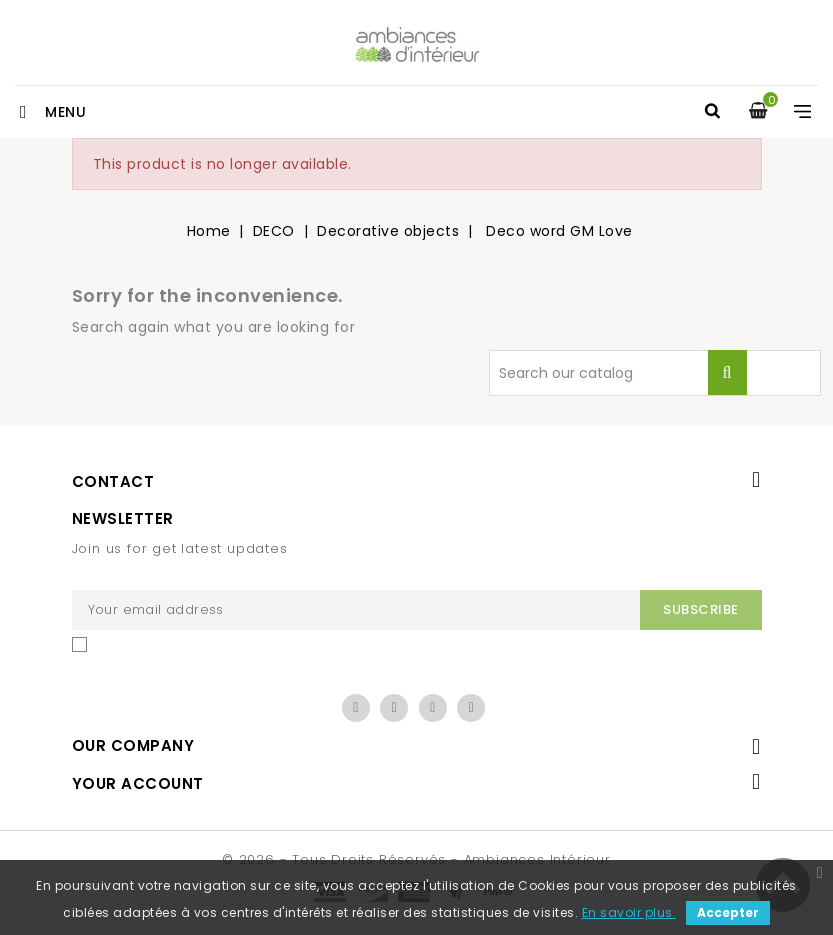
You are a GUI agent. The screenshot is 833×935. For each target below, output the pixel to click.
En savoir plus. (629, 912)
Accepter (728, 912)
